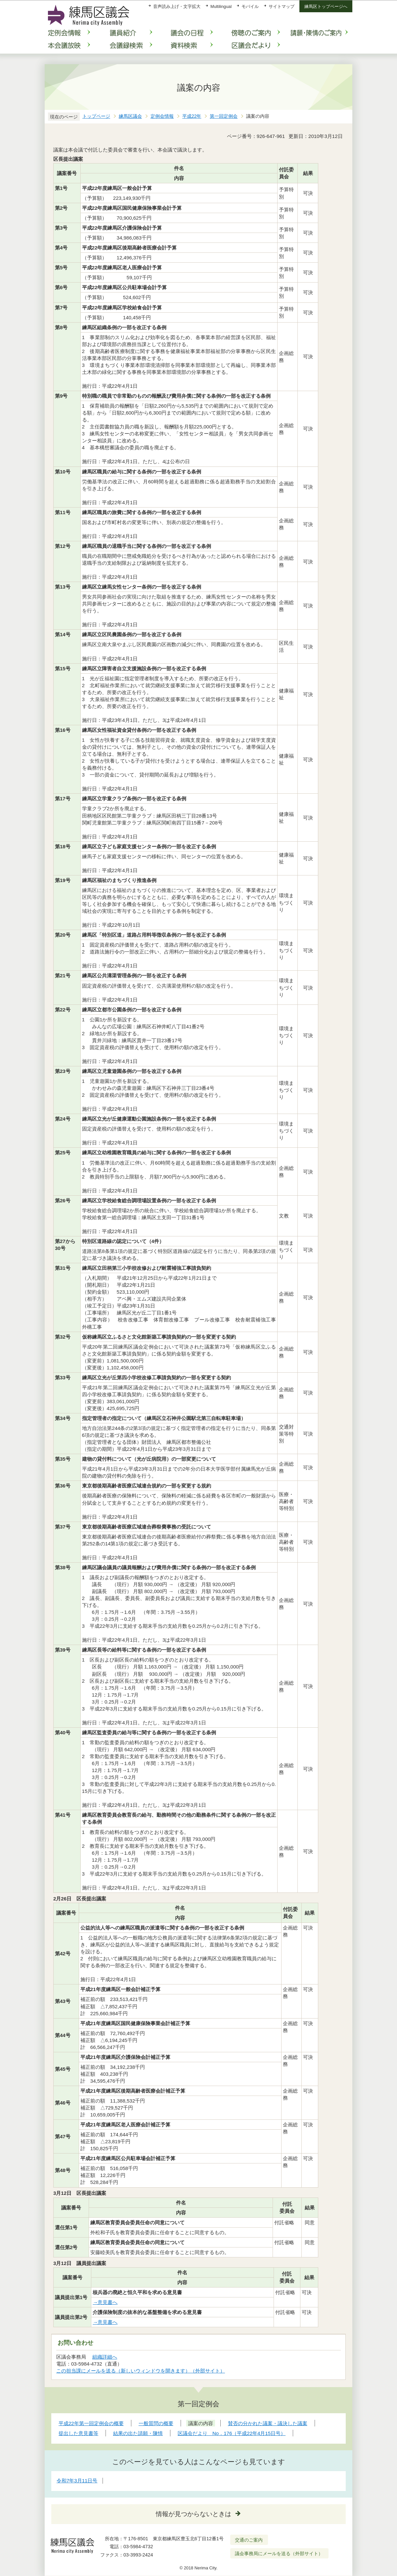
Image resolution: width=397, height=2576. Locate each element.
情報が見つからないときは (193, 2513)
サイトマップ (281, 6)
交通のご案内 (249, 2540)
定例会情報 (162, 116)
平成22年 (191, 116)
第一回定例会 (224, 116)
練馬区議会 (130, 116)
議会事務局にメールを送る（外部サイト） (279, 2553)
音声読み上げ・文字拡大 (176, 6)
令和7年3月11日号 (77, 2480)
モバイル (250, 6)
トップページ (96, 116)
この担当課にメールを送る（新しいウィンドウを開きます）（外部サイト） (140, 2371)
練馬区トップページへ (325, 6)
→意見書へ (105, 2302)
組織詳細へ (104, 2357)
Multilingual (221, 6)
